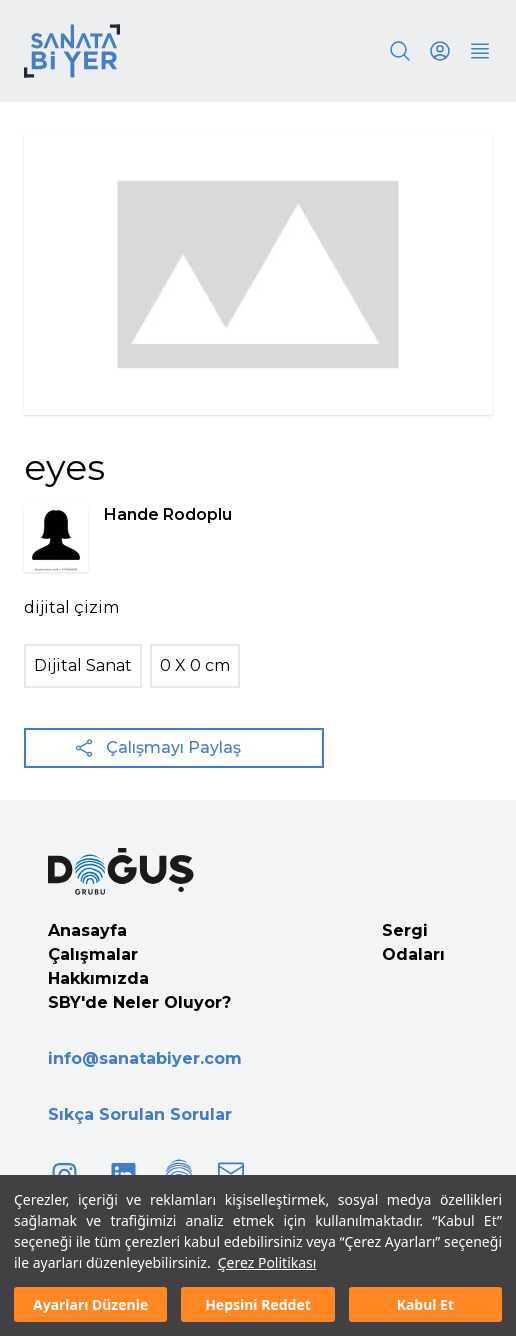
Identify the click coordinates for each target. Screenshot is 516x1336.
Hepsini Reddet (258, 1304)
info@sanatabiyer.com (145, 1058)
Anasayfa (87, 930)
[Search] (400, 51)
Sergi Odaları (413, 942)
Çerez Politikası (267, 1262)
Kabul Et (425, 1304)
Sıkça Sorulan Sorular (140, 1114)
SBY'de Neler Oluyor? (139, 1002)
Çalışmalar (93, 954)
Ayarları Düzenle (90, 1304)
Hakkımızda (98, 978)
